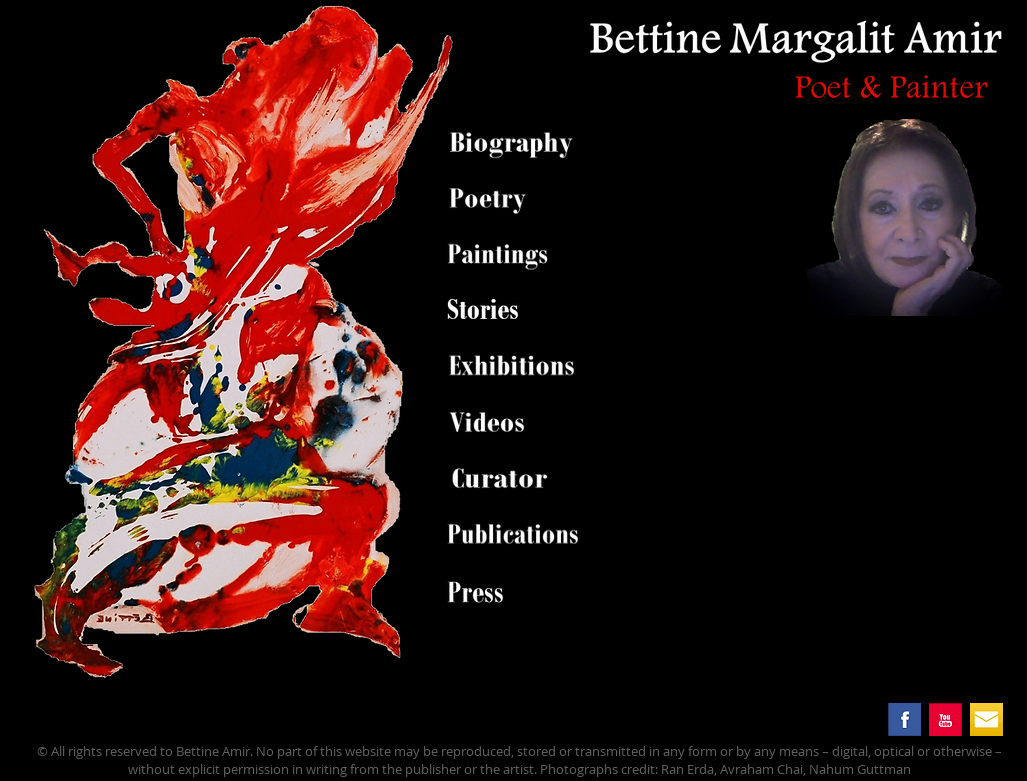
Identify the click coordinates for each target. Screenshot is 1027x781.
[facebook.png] (904, 719)
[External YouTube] (811, 470)
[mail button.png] (986, 719)
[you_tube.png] (945, 719)
